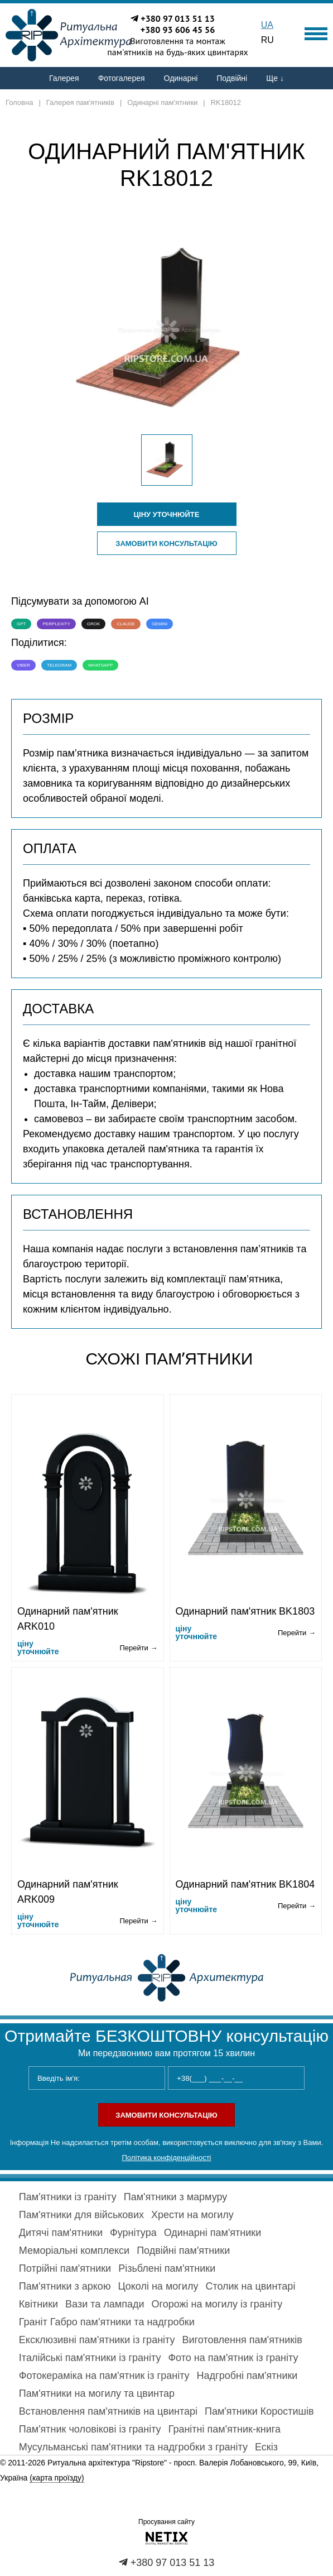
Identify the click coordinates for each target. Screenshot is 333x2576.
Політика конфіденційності (166, 2157)
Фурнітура (133, 2232)
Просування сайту (166, 2522)
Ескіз (266, 2447)
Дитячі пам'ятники (61, 2232)
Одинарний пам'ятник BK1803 (245, 1611)
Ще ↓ (275, 78)
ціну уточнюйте (167, 514)
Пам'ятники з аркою (65, 2286)
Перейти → (138, 1648)
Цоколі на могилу (158, 2286)
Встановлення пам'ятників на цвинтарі (108, 2411)
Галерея (64, 78)
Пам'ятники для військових (81, 2214)
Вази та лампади (104, 2304)
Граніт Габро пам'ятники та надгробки (107, 2322)
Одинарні (181, 78)
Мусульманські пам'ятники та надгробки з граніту (133, 2447)
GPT (21, 623)
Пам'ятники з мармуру (176, 2196)
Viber (23, 665)
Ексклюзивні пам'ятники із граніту (97, 2339)
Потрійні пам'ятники (65, 2268)
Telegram (59, 665)
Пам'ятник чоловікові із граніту (90, 2429)
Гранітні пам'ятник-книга (224, 2429)
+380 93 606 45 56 (178, 29)
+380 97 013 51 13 (178, 18)
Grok (93, 623)
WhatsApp (100, 665)
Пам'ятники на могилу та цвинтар (97, 2393)
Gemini (159, 623)
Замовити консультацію (166, 543)
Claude (125, 623)
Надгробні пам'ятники (247, 2375)
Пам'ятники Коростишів (259, 2411)
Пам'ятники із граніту (68, 2196)
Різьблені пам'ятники (166, 2268)
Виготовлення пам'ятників (242, 2339)
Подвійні (231, 78)
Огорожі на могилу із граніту (216, 2304)
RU (267, 40)
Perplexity (56, 623)
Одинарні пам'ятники (213, 2232)
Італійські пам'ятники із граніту (90, 2357)
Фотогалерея (121, 78)
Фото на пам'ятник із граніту (233, 2357)
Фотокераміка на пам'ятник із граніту (104, 2375)
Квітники (38, 2304)
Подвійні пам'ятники (183, 2250)
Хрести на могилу (192, 2214)
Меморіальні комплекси (74, 2250)
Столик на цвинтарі (250, 2286)
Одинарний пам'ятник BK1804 (245, 1884)
